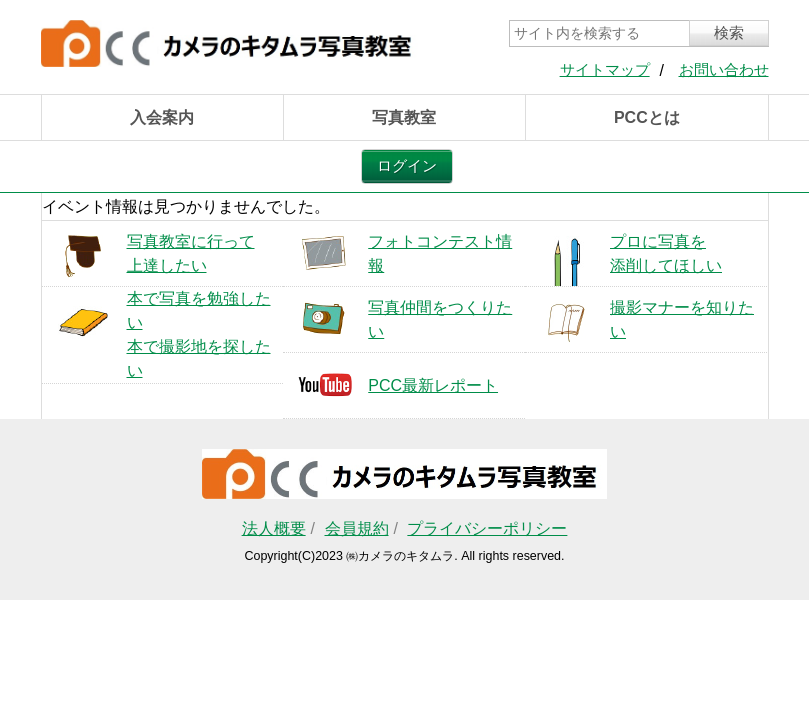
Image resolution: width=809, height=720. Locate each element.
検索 (729, 33)
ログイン (407, 166)
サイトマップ (605, 70)
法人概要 (274, 528)
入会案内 (162, 117)
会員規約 (357, 528)
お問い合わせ (724, 70)
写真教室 (404, 117)
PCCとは (647, 117)
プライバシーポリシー (487, 528)
